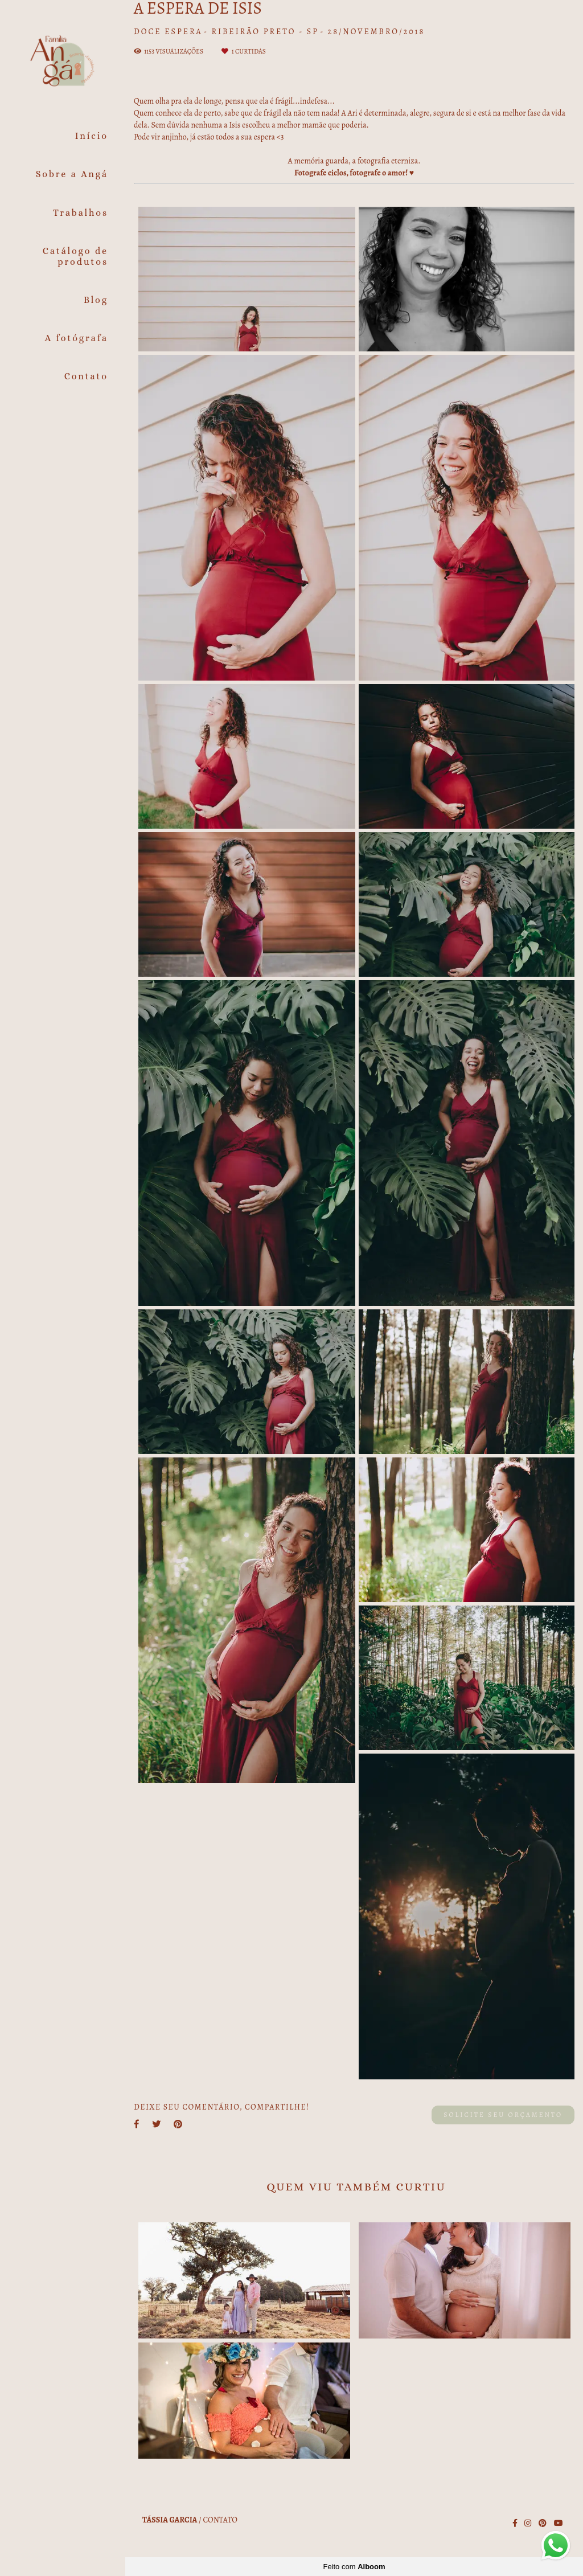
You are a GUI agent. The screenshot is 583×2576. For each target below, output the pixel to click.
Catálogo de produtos (75, 256)
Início (91, 135)
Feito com (354, 2566)
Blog (96, 299)
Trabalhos (80, 212)
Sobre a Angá (72, 174)
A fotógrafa (76, 338)
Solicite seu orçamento (503, 2114)
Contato (86, 376)
